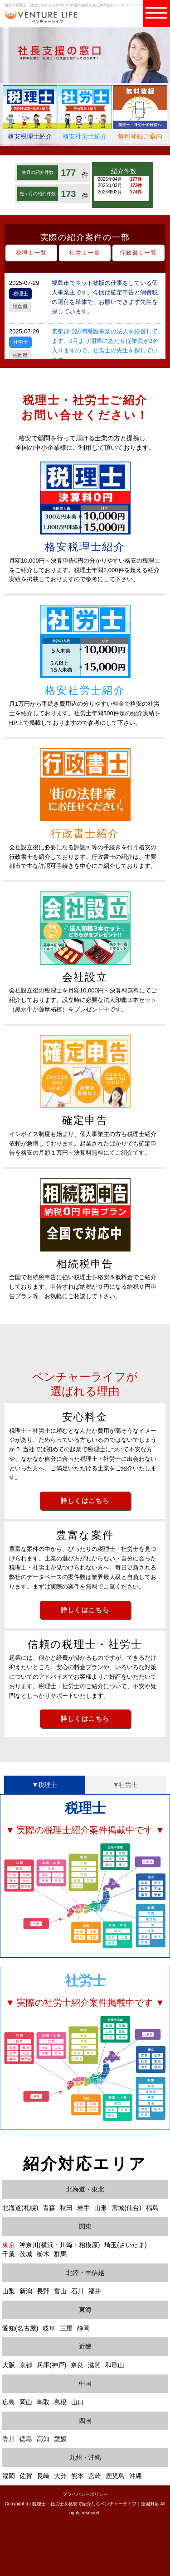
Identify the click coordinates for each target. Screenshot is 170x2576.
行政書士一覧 (138, 253)
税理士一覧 (31, 253)
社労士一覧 (85, 253)
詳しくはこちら (85, 1500)
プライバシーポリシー (85, 2494)
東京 (8, 2245)
